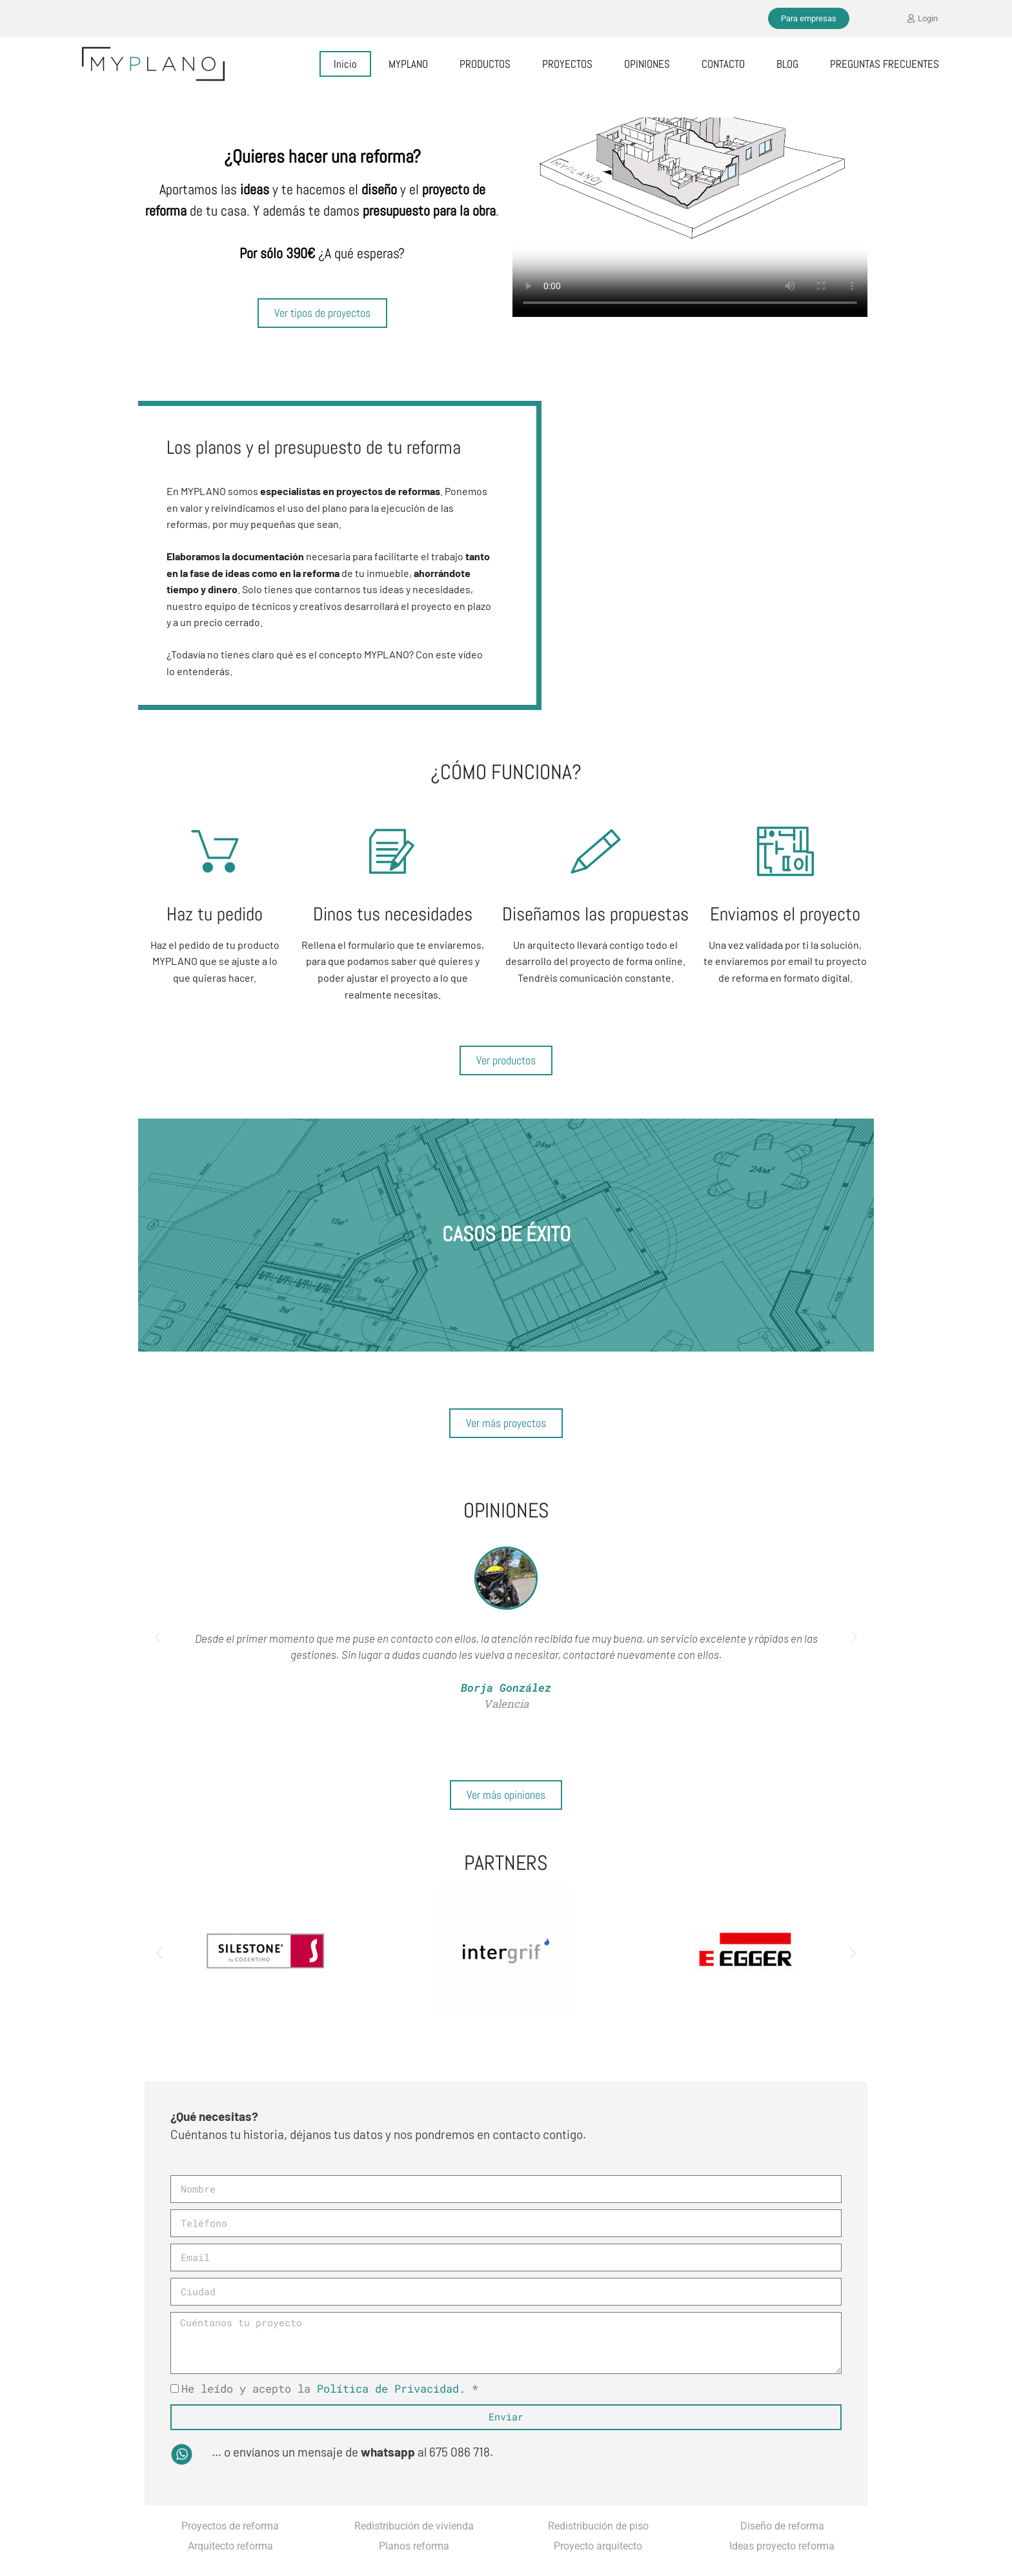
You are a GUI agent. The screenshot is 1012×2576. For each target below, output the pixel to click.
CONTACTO (723, 64)
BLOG (787, 64)
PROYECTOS (567, 64)
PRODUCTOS (485, 64)
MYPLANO (408, 64)
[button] (157, 1637)
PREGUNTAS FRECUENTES (884, 64)
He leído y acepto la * (329, 2388)
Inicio (345, 64)
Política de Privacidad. (391, 2388)
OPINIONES (647, 64)
